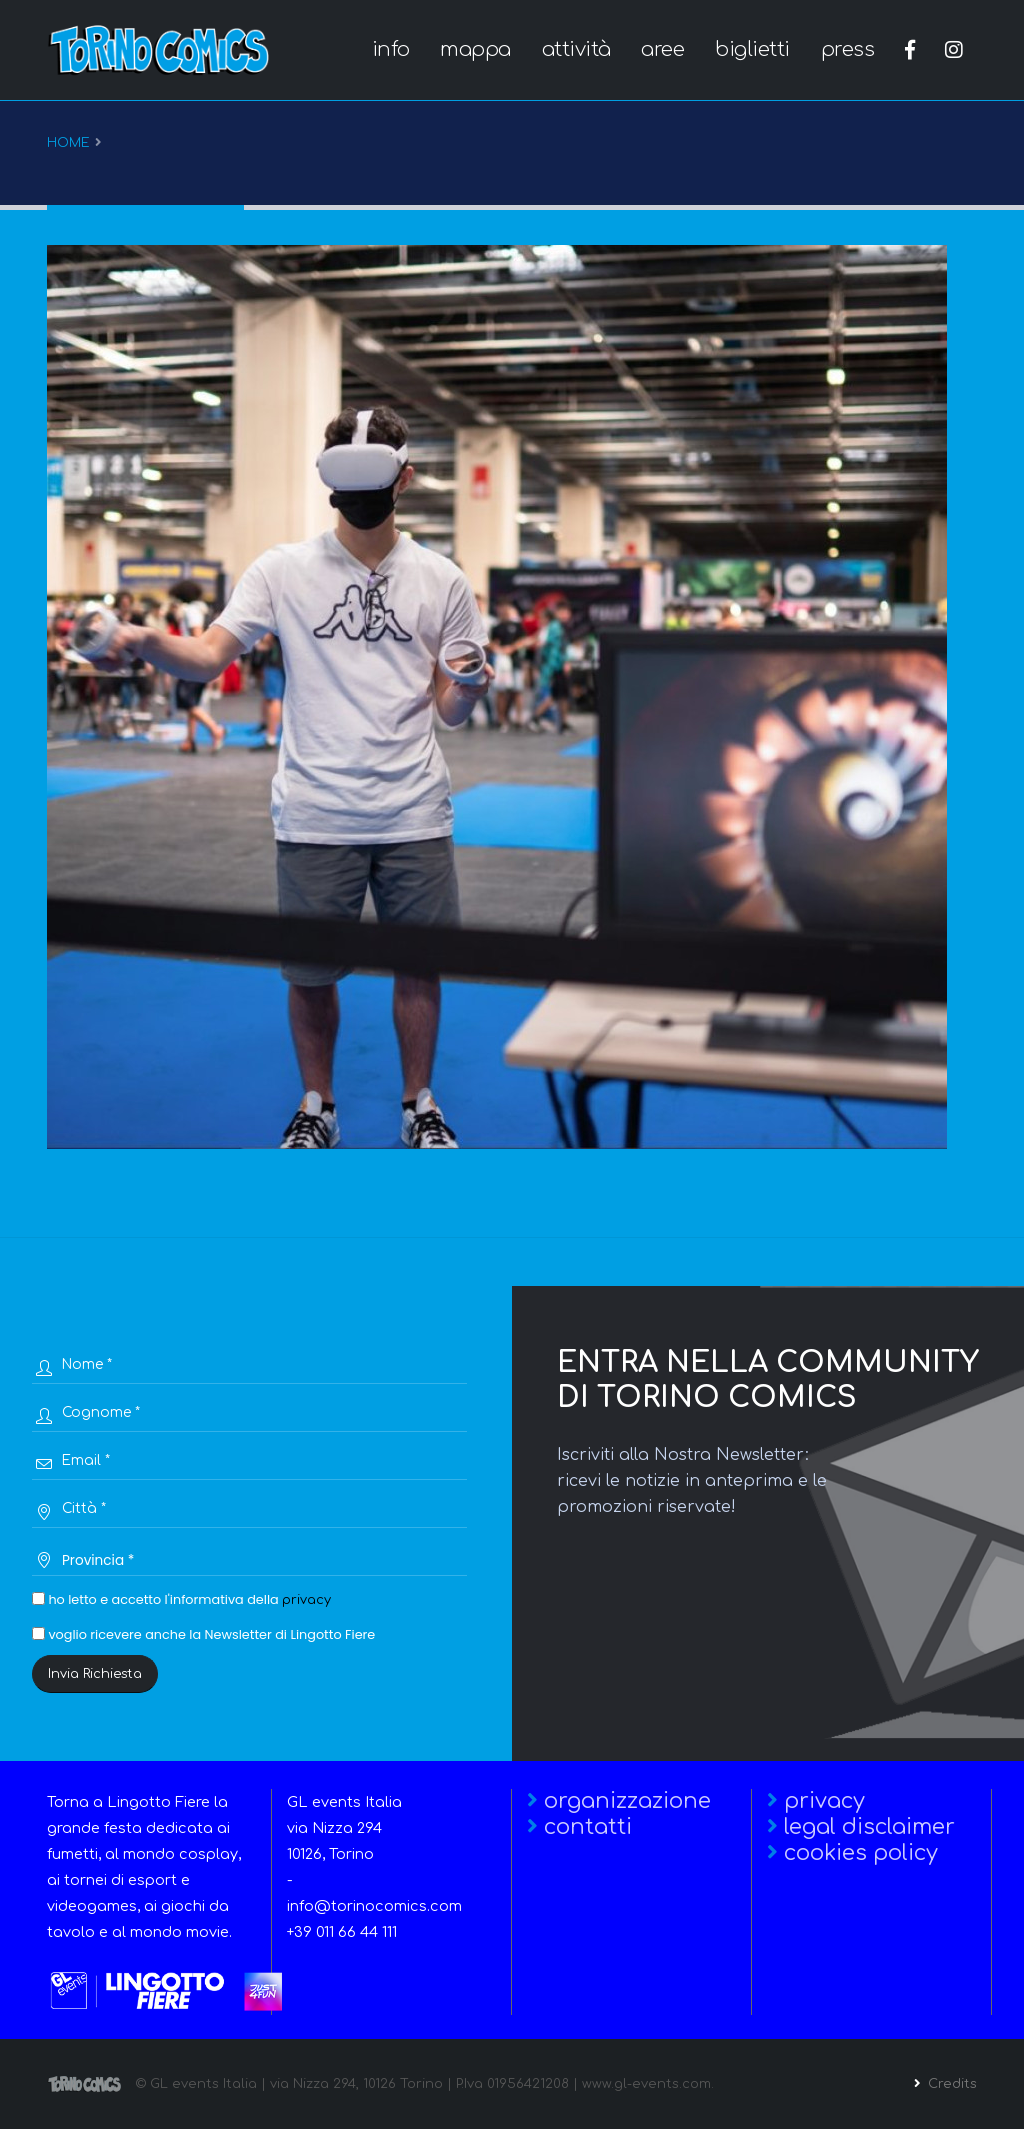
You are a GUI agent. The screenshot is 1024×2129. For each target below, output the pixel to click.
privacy (306, 1600)
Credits (950, 2084)
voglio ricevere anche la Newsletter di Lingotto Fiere (203, 1634)
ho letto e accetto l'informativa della (181, 1599)
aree (662, 49)
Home (68, 143)
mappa (475, 49)
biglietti (752, 49)
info (391, 49)
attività (576, 49)
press (848, 49)
